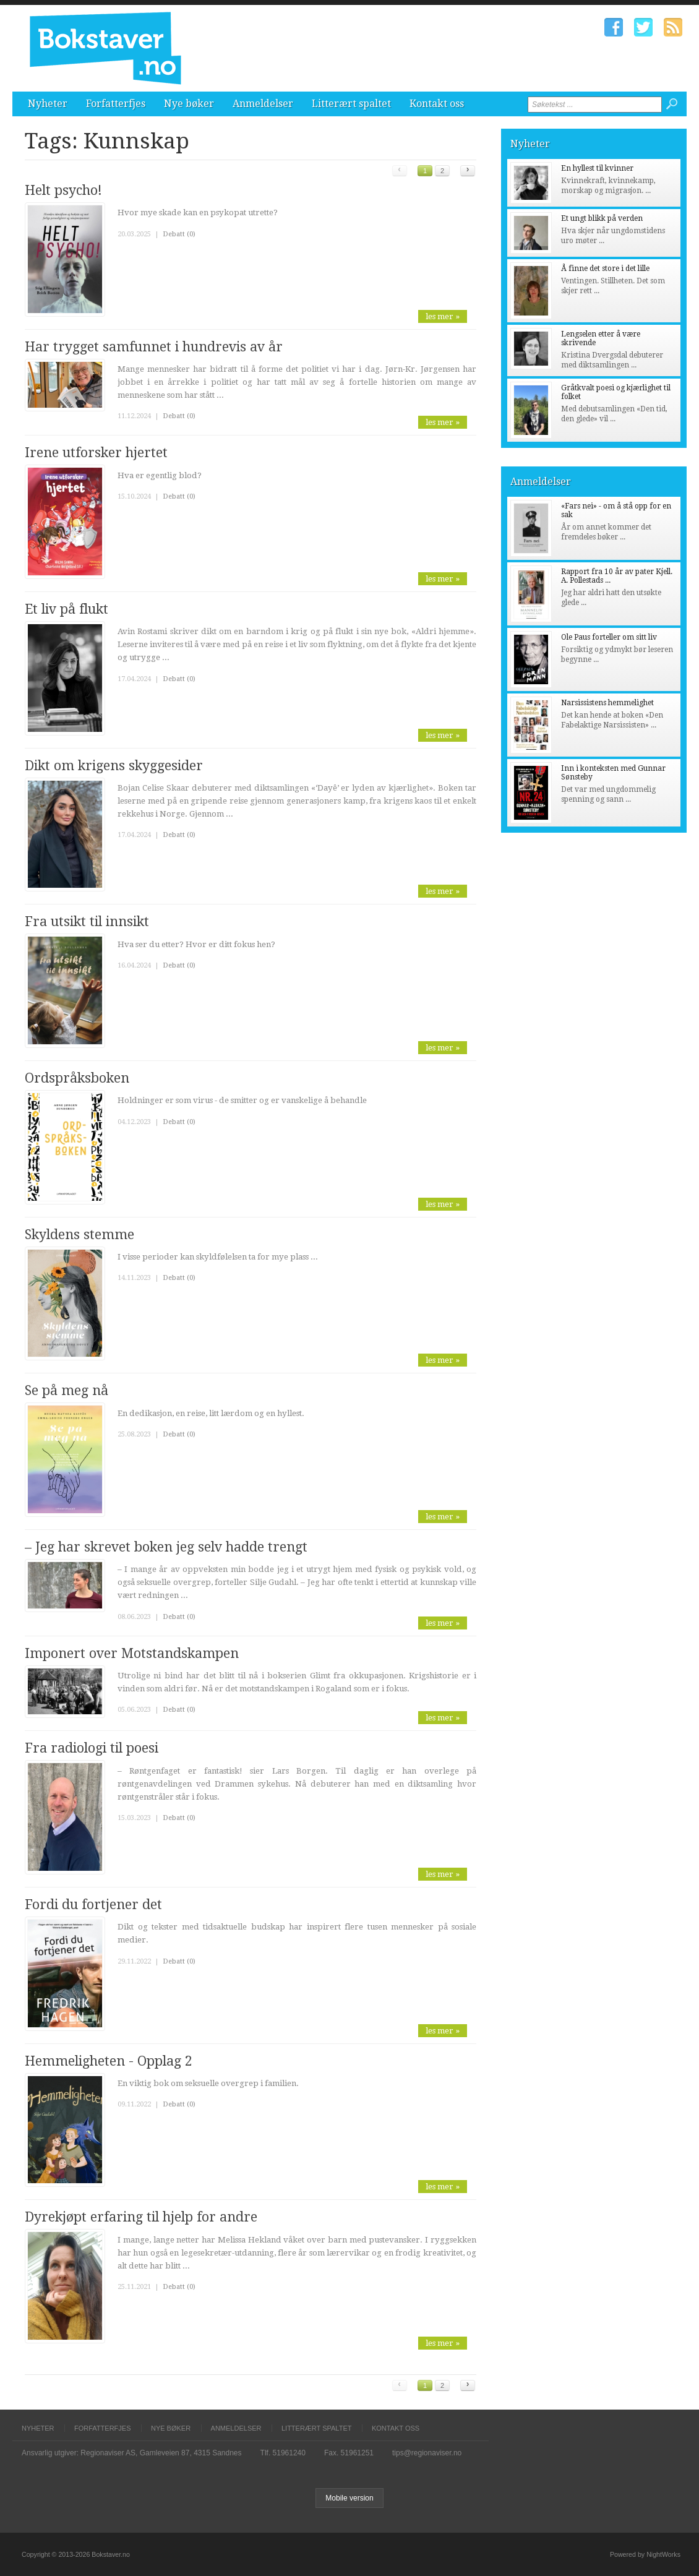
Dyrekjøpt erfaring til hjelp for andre (141, 2217)
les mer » (443, 316)
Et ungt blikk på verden (602, 218)
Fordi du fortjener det (93, 1904)
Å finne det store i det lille (605, 268)
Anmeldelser (263, 103)
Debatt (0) (179, 234)
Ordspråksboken (77, 1078)
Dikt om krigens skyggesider (114, 765)
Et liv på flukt (66, 609)
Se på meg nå (66, 1390)
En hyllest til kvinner (597, 168)
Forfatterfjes (115, 103)
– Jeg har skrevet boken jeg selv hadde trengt (166, 1547)
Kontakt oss (437, 103)
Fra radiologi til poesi (91, 1748)
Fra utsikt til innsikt (87, 921)
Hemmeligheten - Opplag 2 (108, 2061)
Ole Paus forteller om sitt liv (609, 637)
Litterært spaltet (351, 103)
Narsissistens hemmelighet (607, 702)
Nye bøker (189, 103)
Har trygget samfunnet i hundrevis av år (154, 346)
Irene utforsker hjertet (96, 452)
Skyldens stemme (79, 1234)
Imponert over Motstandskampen (132, 1653)
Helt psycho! (63, 190)
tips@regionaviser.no (426, 2453)
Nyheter (47, 103)
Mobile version (349, 2498)
